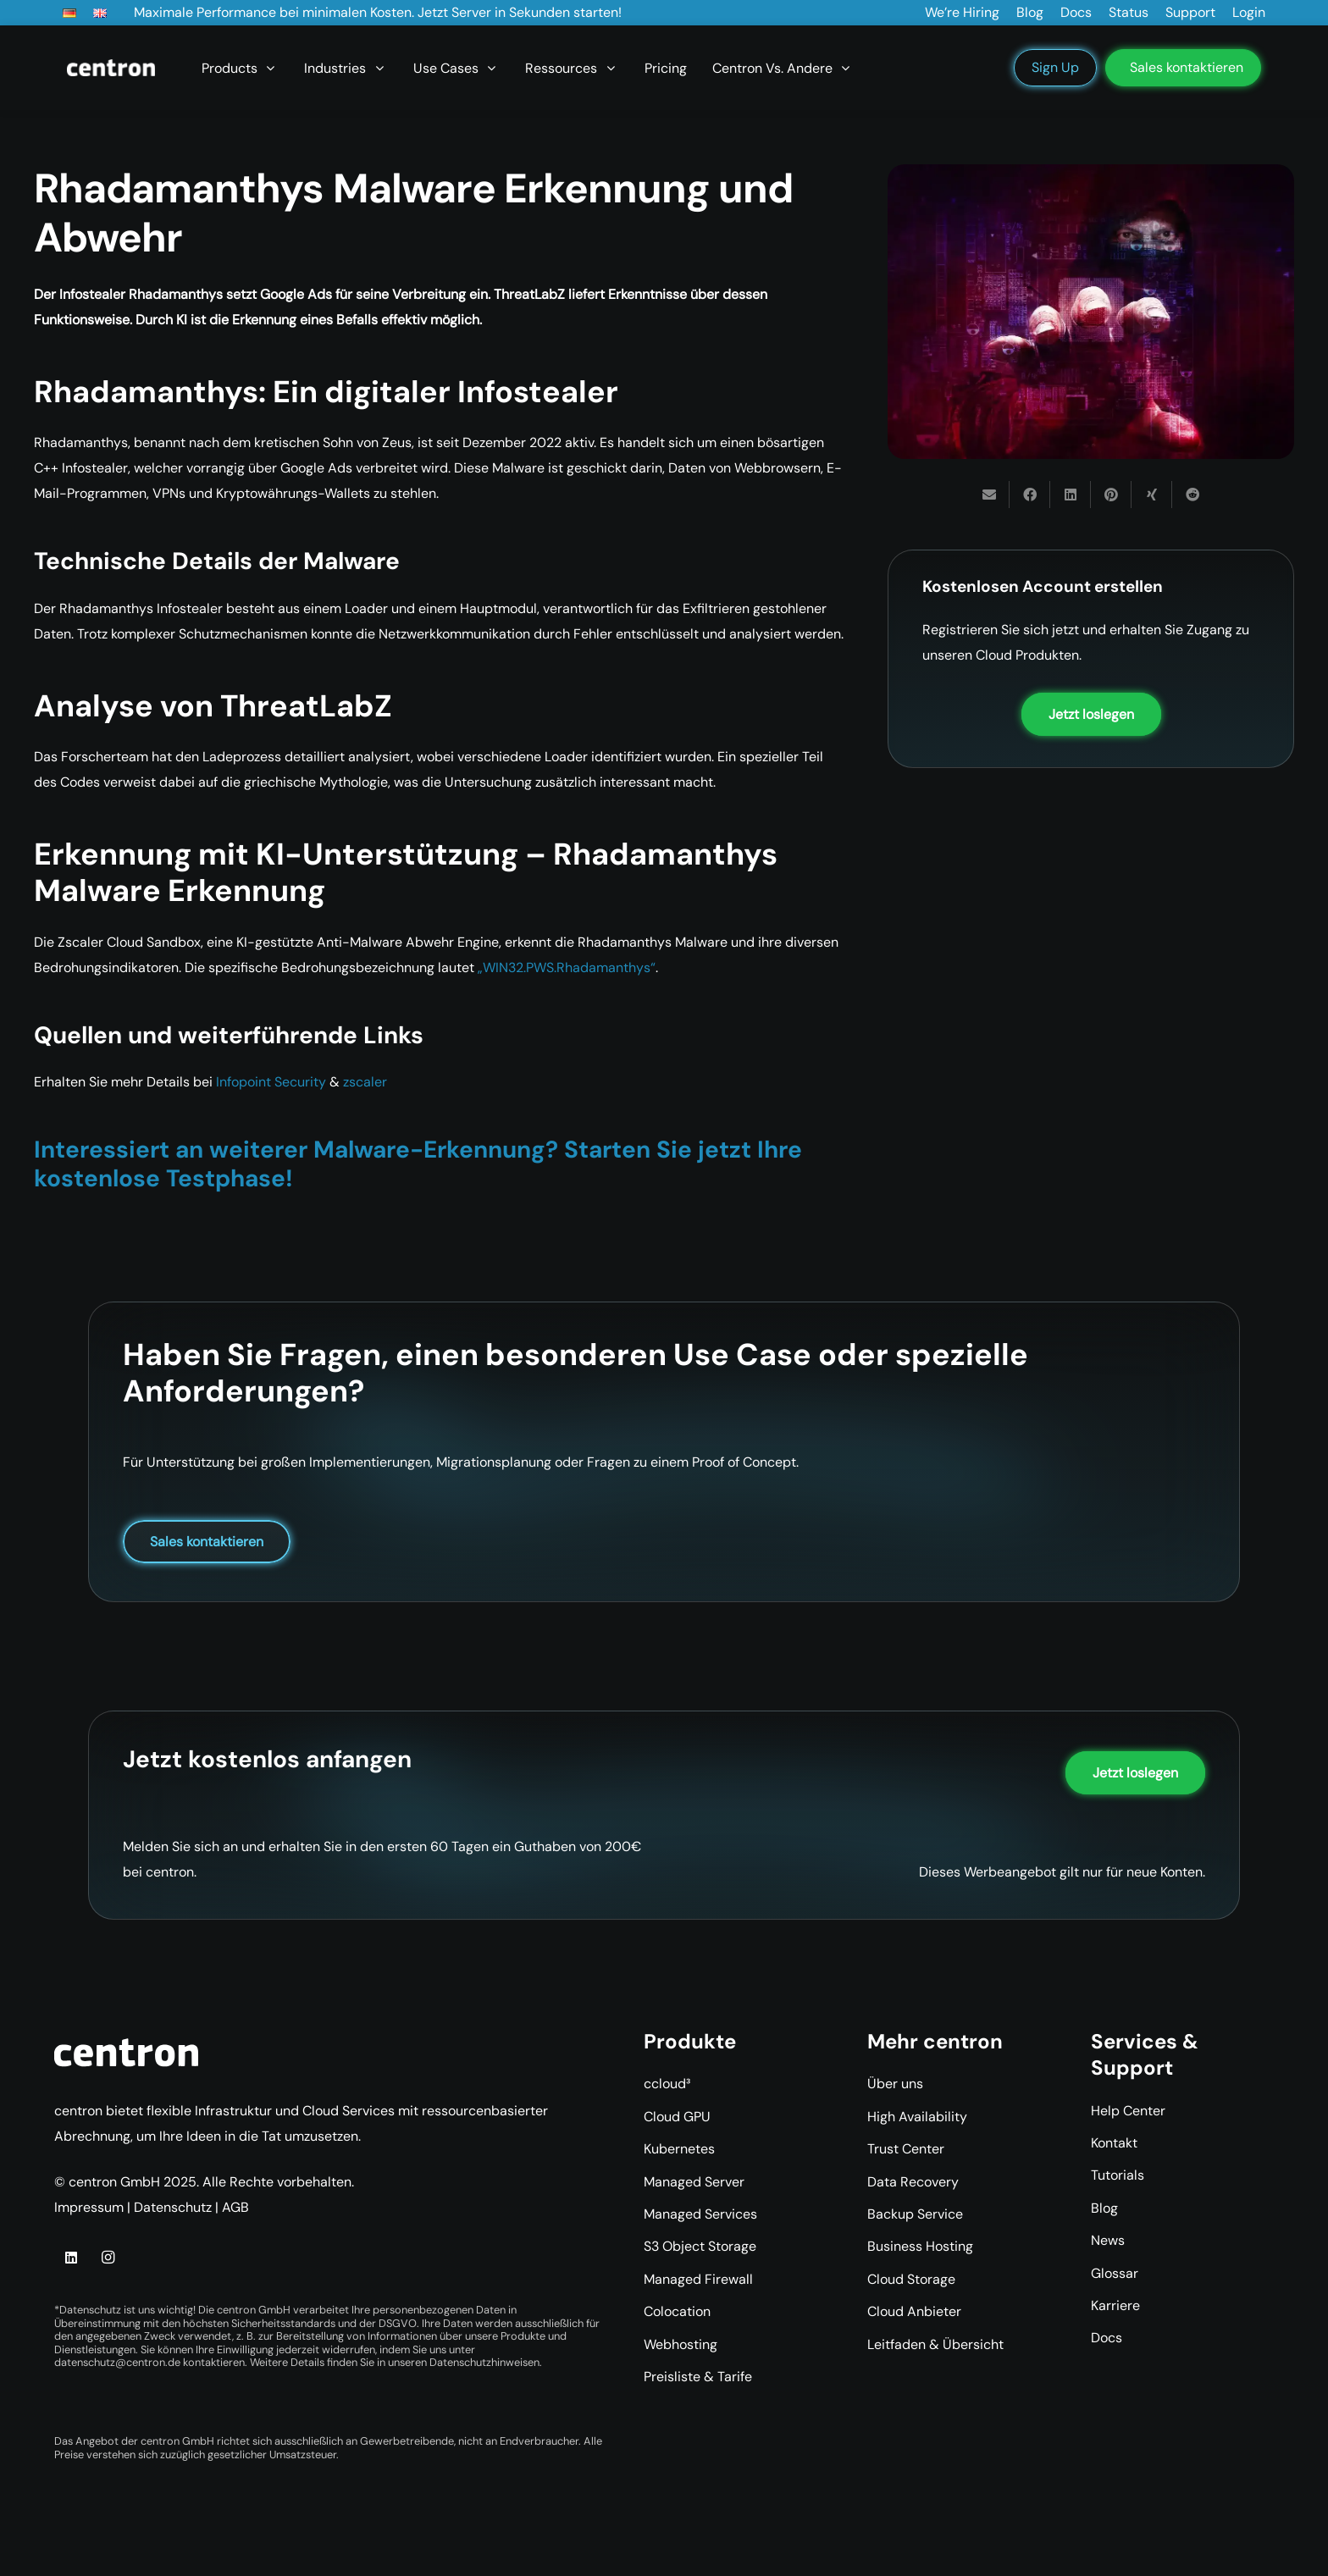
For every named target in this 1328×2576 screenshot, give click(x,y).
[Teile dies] (1030, 494)
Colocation (677, 2311)
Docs (1106, 2338)
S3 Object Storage (700, 2246)
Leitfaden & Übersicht (935, 2344)
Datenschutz (173, 2207)
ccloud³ (667, 2083)
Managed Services (700, 2214)
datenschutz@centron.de (117, 2362)
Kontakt (1114, 2143)
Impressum (89, 2207)
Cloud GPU (677, 2116)
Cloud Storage (911, 2279)
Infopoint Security (271, 1082)
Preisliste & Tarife (698, 2376)
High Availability (917, 2116)
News (1108, 2240)
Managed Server (694, 2182)
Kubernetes (679, 2149)
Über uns (895, 2083)
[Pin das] (1111, 494)
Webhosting (680, 2344)
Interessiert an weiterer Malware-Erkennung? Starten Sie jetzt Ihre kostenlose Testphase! (418, 1164)
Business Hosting (920, 2246)
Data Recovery (913, 2182)
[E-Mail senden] (989, 494)
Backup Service (915, 2214)
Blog (1104, 2208)
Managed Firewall (698, 2279)
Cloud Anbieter (914, 2311)
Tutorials (1117, 2175)
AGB (235, 2207)
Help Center (1128, 2111)
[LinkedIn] (71, 2258)
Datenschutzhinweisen (484, 2362)
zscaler (365, 1082)
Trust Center (905, 2149)
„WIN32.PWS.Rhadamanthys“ (567, 967)
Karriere (1115, 2305)
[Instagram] (108, 2258)
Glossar (1114, 2273)
